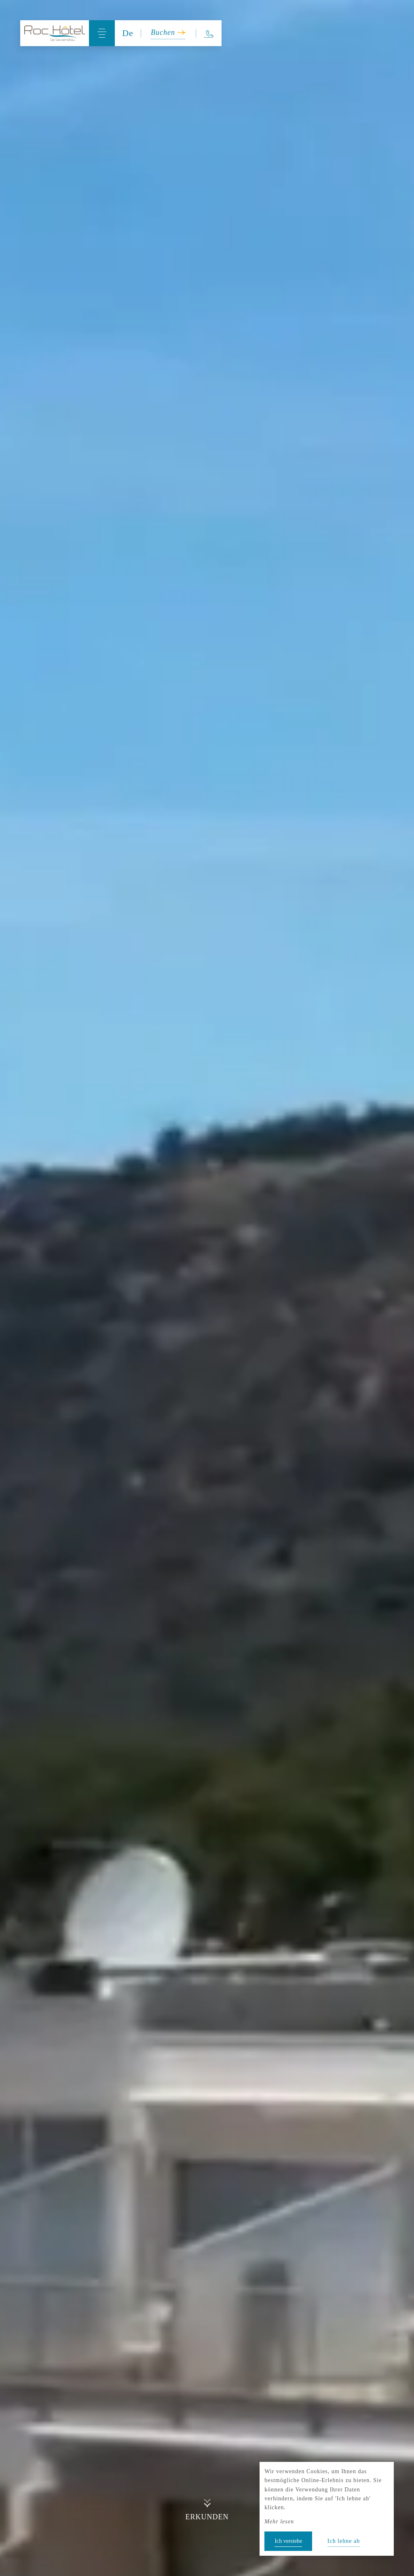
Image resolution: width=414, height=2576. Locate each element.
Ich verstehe (288, 2541)
